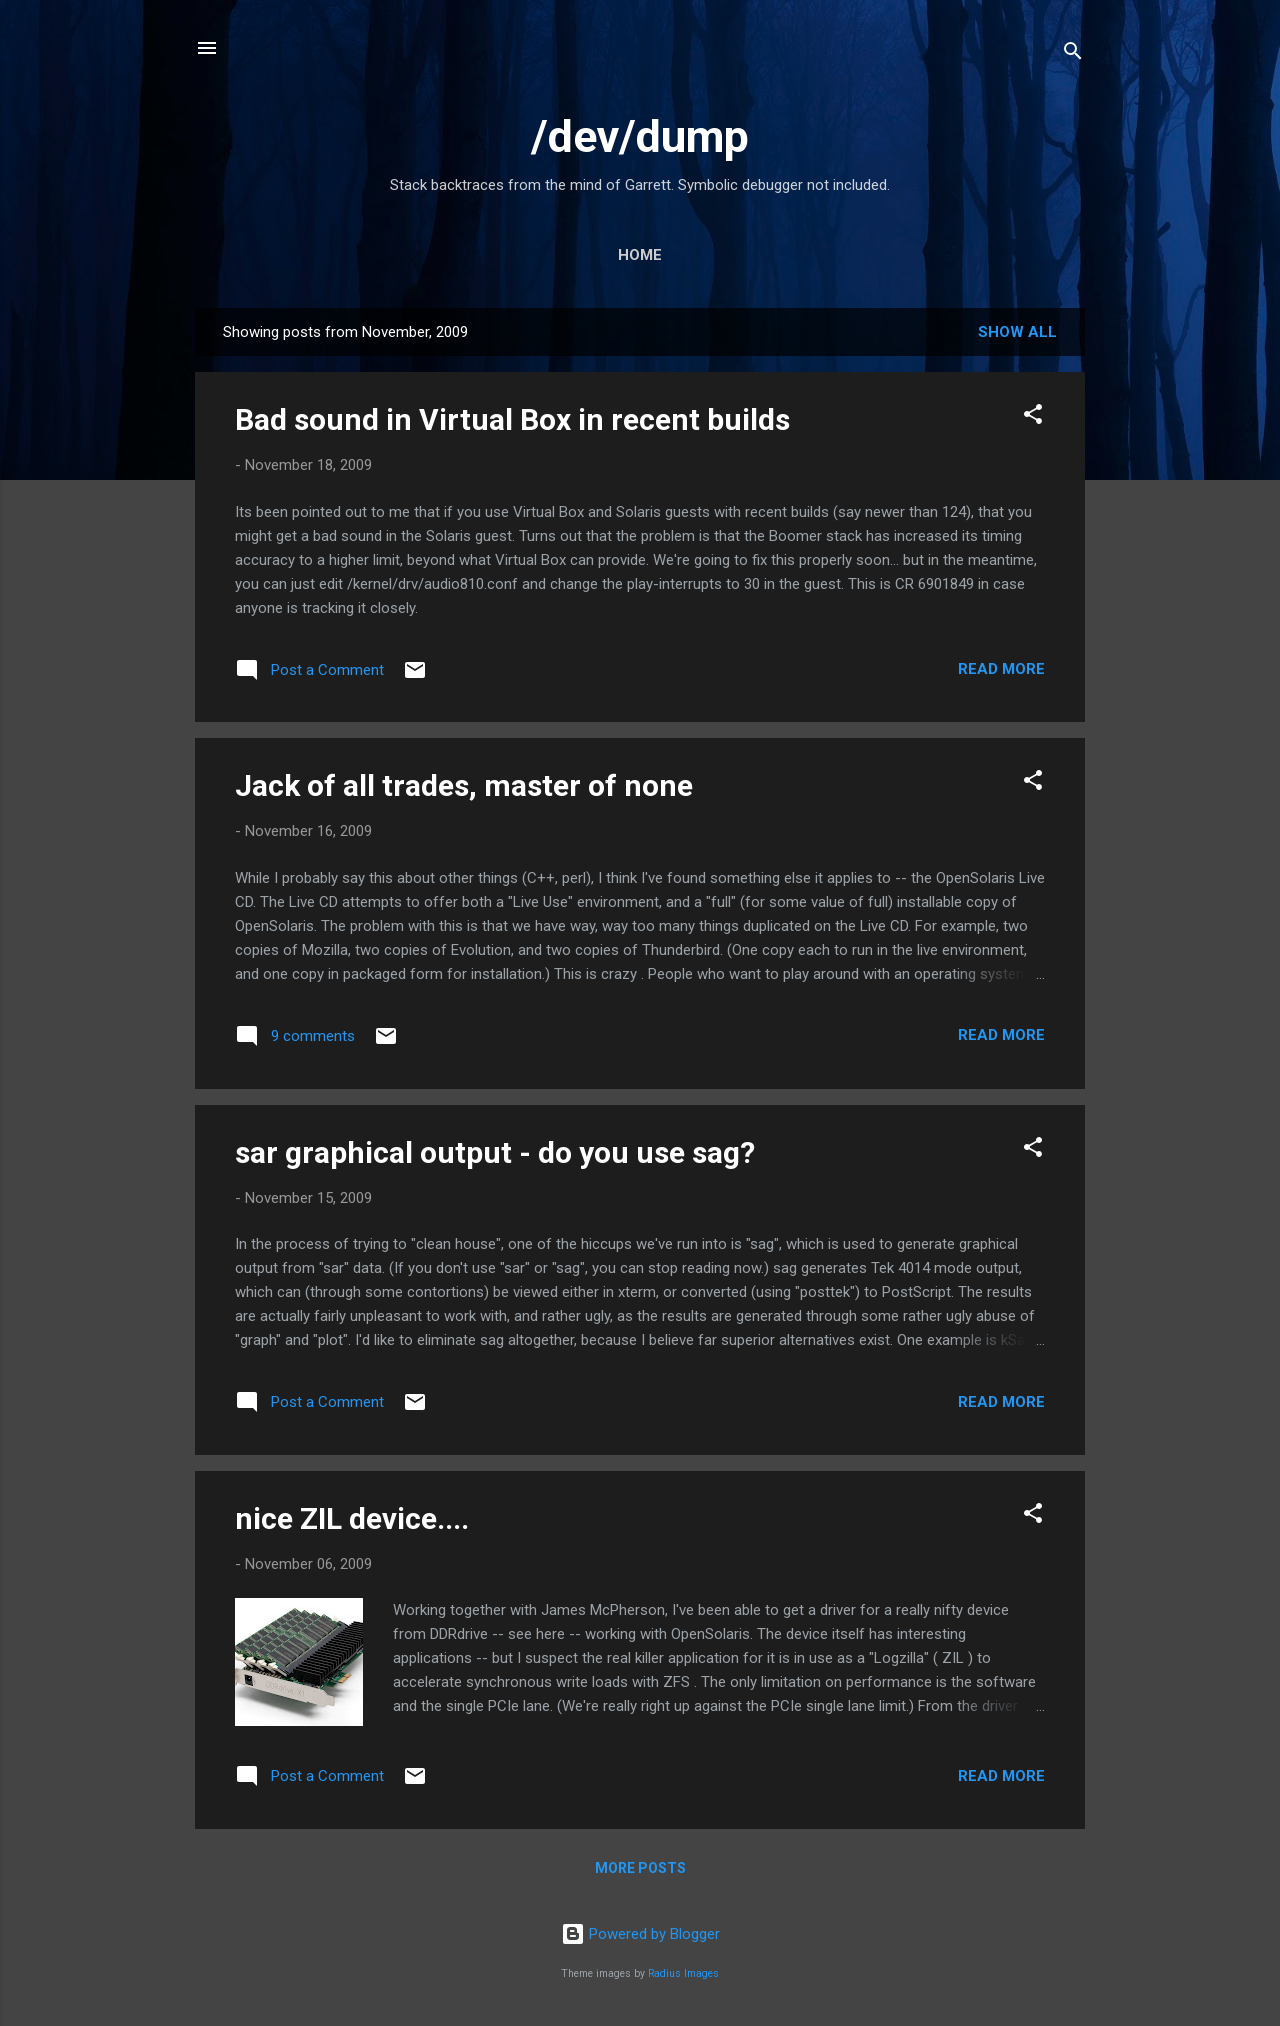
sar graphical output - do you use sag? (495, 1152)
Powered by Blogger (640, 1934)
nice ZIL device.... (352, 1518)
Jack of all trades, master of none (464, 785)
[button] (1033, 417)
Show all (1017, 332)
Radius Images (683, 1973)
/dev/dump (640, 136)
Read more (1001, 669)
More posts (640, 1868)
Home (640, 255)
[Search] (1073, 54)
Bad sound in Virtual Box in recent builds (512, 419)
